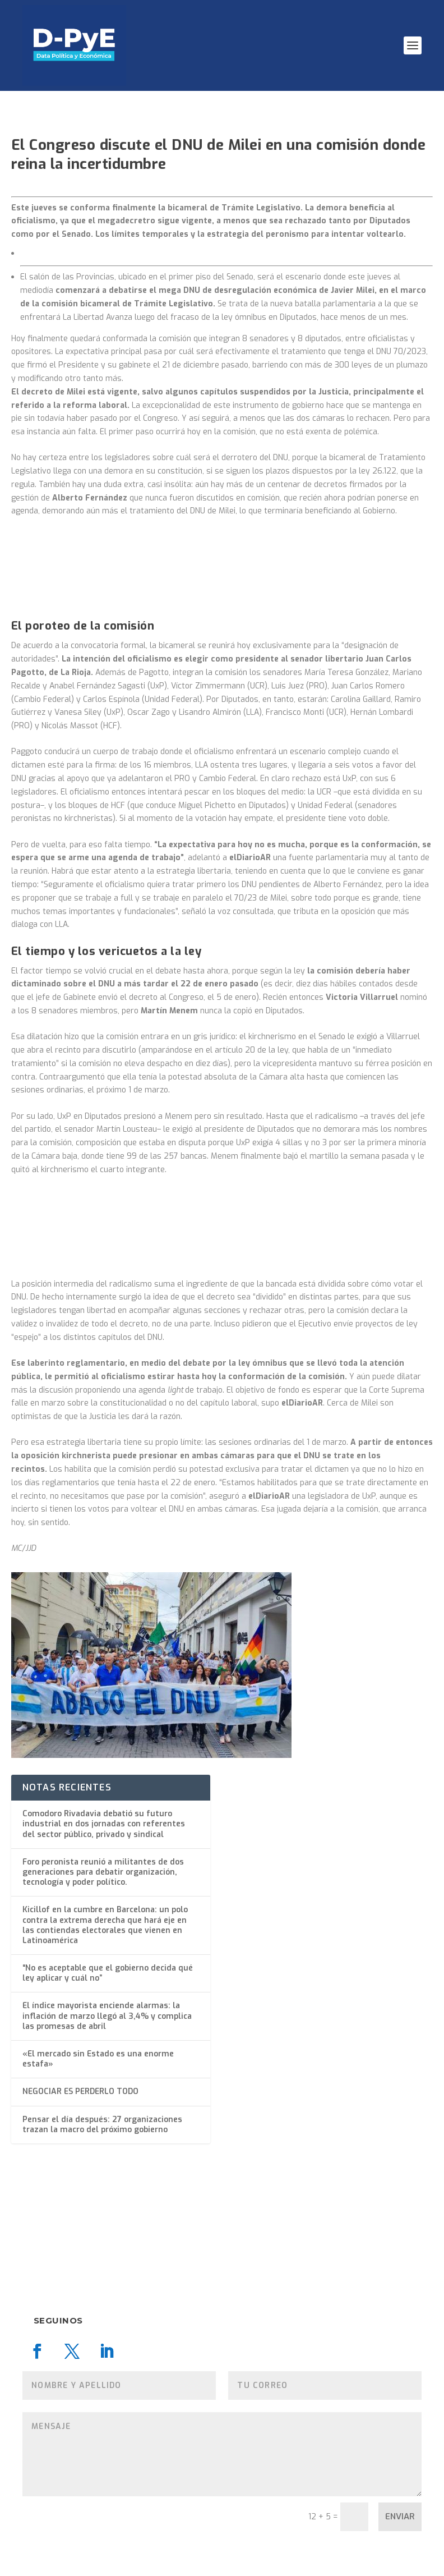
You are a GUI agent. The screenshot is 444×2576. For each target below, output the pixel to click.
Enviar (400, 2516)
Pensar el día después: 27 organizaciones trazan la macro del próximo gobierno (102, 2124)
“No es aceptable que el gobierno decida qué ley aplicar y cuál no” (107, 1973)
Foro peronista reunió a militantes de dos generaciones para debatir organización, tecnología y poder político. (103, 1872)
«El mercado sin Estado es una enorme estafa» (98, 2059)
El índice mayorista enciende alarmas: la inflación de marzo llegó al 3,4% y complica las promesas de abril (107, 2015)
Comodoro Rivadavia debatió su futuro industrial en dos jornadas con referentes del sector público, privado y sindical (103, 1823)
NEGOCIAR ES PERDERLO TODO (80, 2091)
